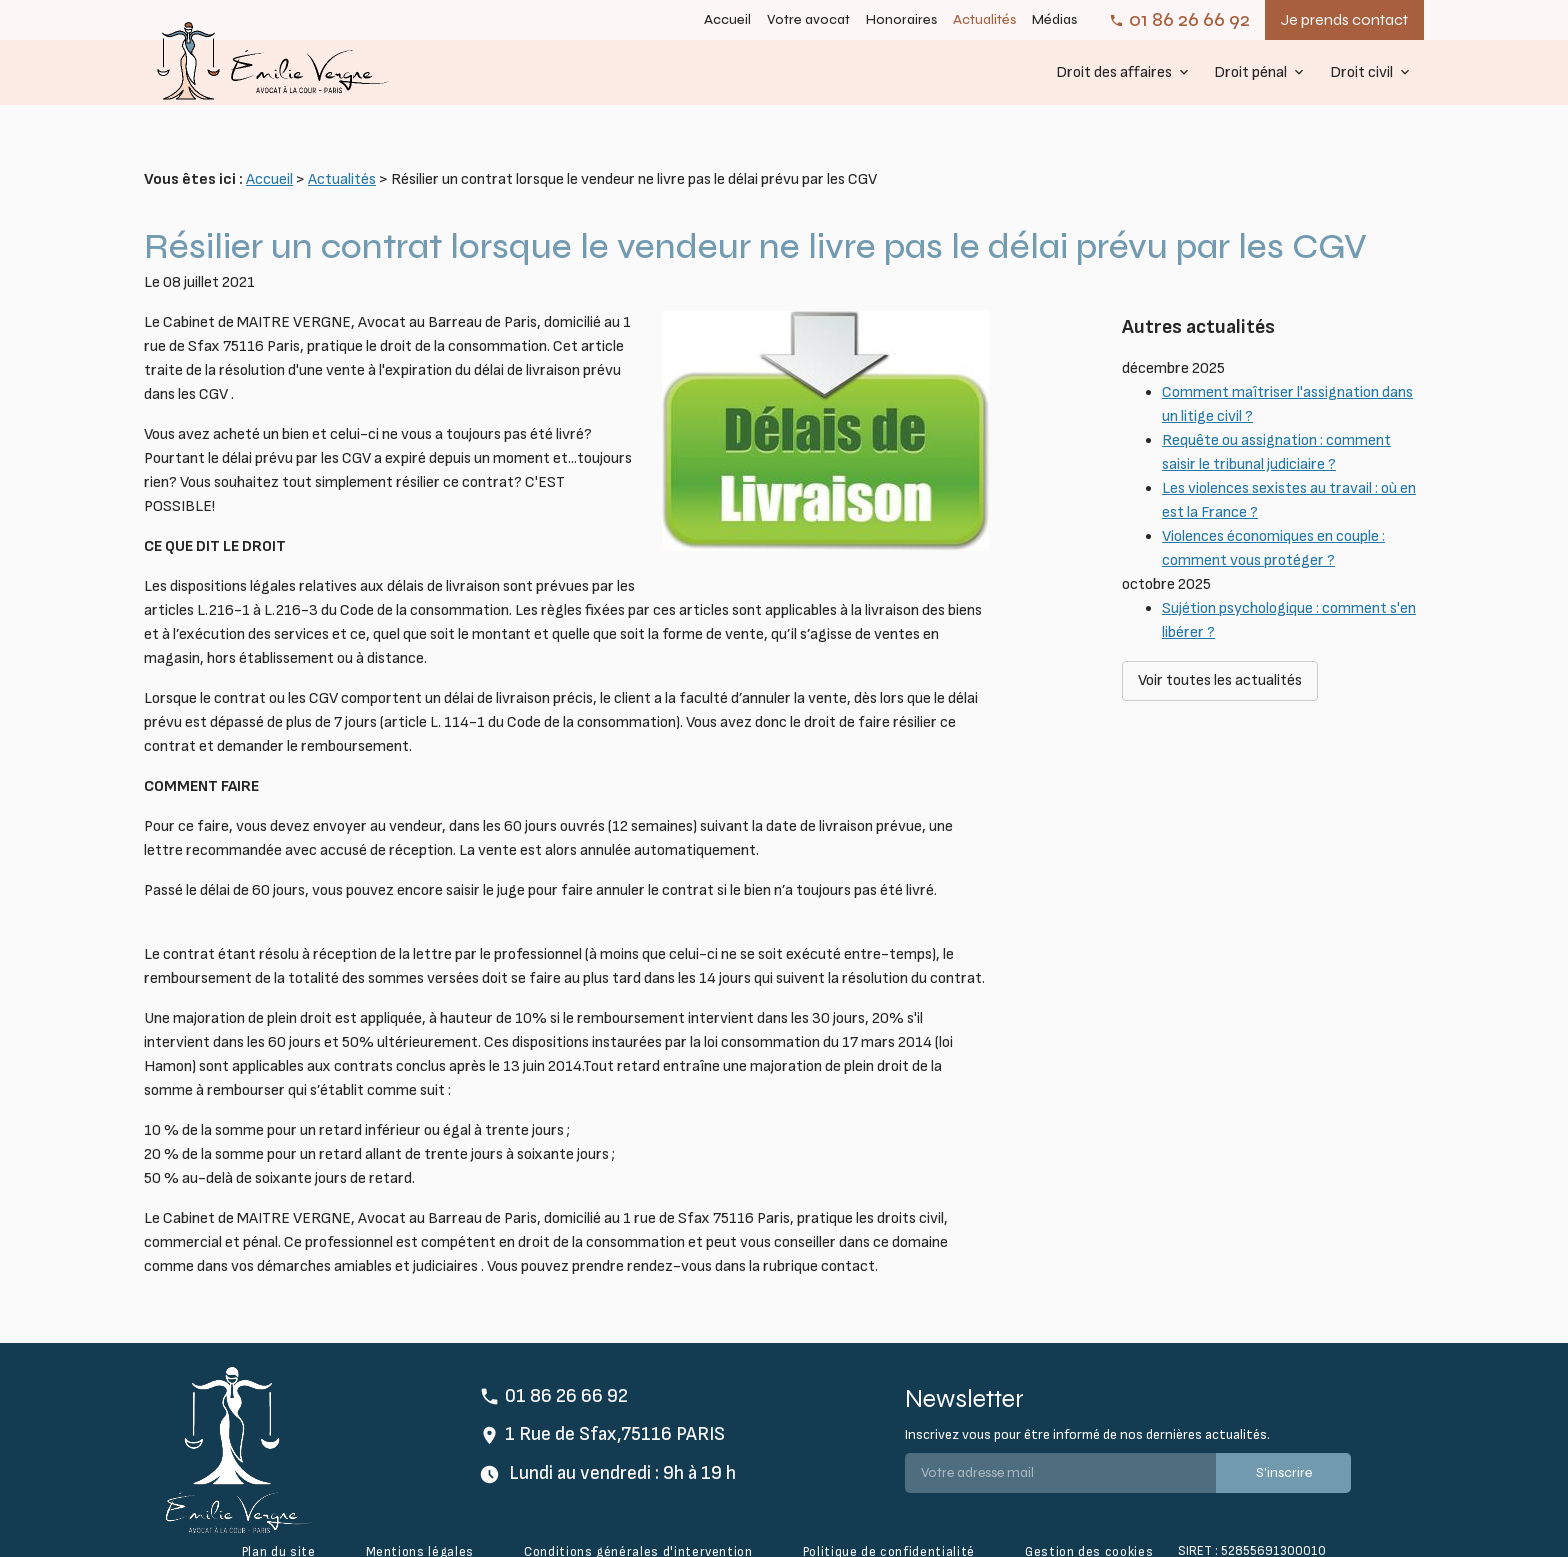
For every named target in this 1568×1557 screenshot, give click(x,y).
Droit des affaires (1114, 72)
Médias (1054, 20)
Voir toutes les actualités (1220, 606)
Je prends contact (1344, 19)
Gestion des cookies (1089, 1521)
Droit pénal (1250, 72)
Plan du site (279, 1521)
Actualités (984, 20)
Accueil (727, 20)
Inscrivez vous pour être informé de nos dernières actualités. (1087, 1403)
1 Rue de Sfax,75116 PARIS (615, 1403)
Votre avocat (808, 20)
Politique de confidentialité (889, 1521)
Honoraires (901, 20)
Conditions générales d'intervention (638, 1521)
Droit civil (1361, 72)
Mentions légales (420, 1521)
